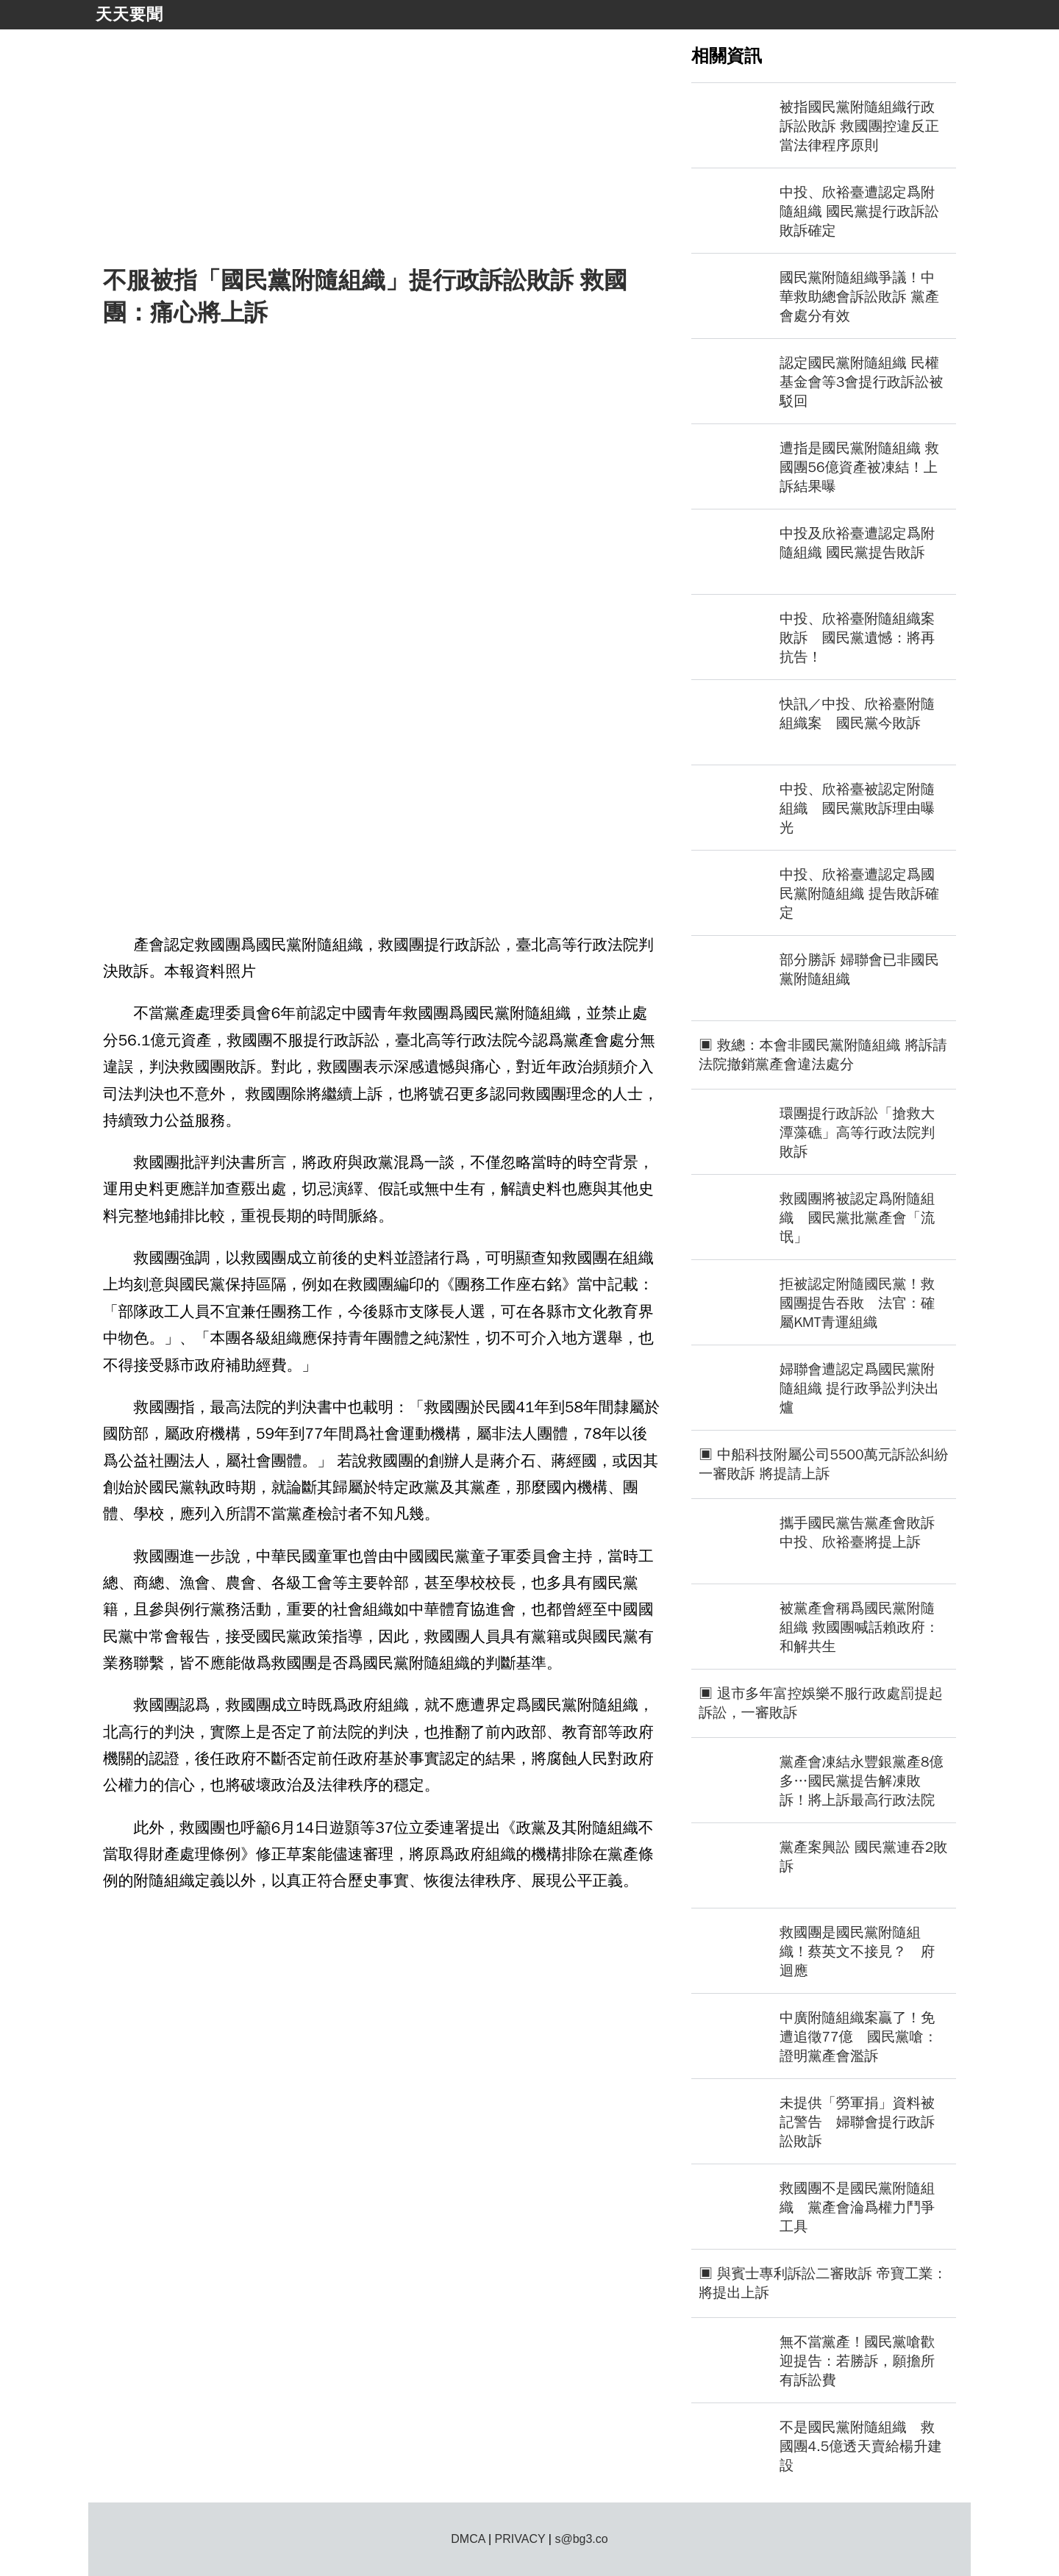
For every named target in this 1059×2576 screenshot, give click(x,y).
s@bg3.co (581, 2539)
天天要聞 (129, 14)
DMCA (468, 2539)
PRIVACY (520, 2539)
